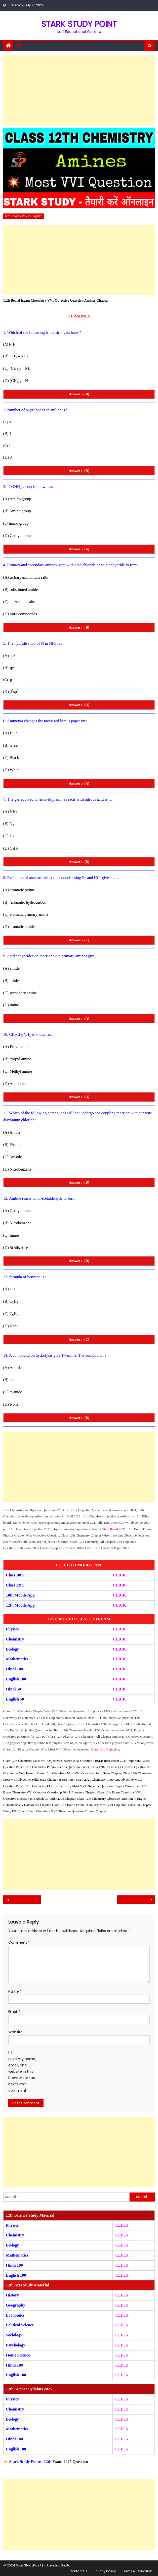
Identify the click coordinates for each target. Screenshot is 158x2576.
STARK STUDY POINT (79, 24)
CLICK (119, 1659)
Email (14, 2011)
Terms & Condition (137, 2571)
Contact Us (78, 2571)
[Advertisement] (79, 90)
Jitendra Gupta (58, 2565)
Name (15, 1991)
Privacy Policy (105, 2571)
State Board (110, 1529)
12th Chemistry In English (24, 216)
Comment (19, 1942)
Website (15, 2032)
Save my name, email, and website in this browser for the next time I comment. (22, 2074)
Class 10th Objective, (105, 1749)
